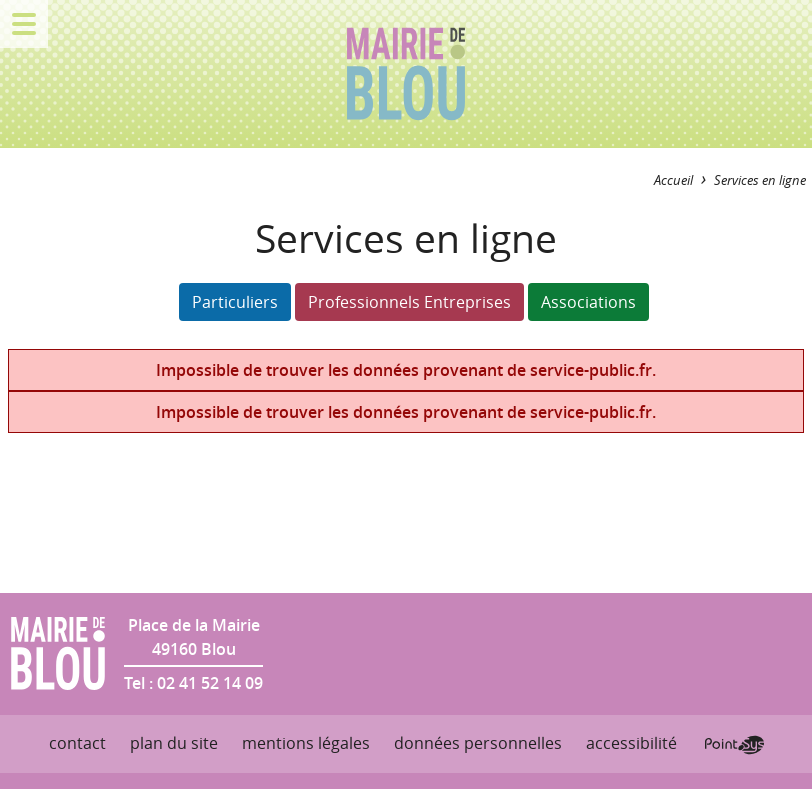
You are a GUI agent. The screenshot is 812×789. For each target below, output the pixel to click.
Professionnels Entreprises (409, 302)
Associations (588, 302)
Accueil (673, 180)
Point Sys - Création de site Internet (734, 745)
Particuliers (235, 302)
